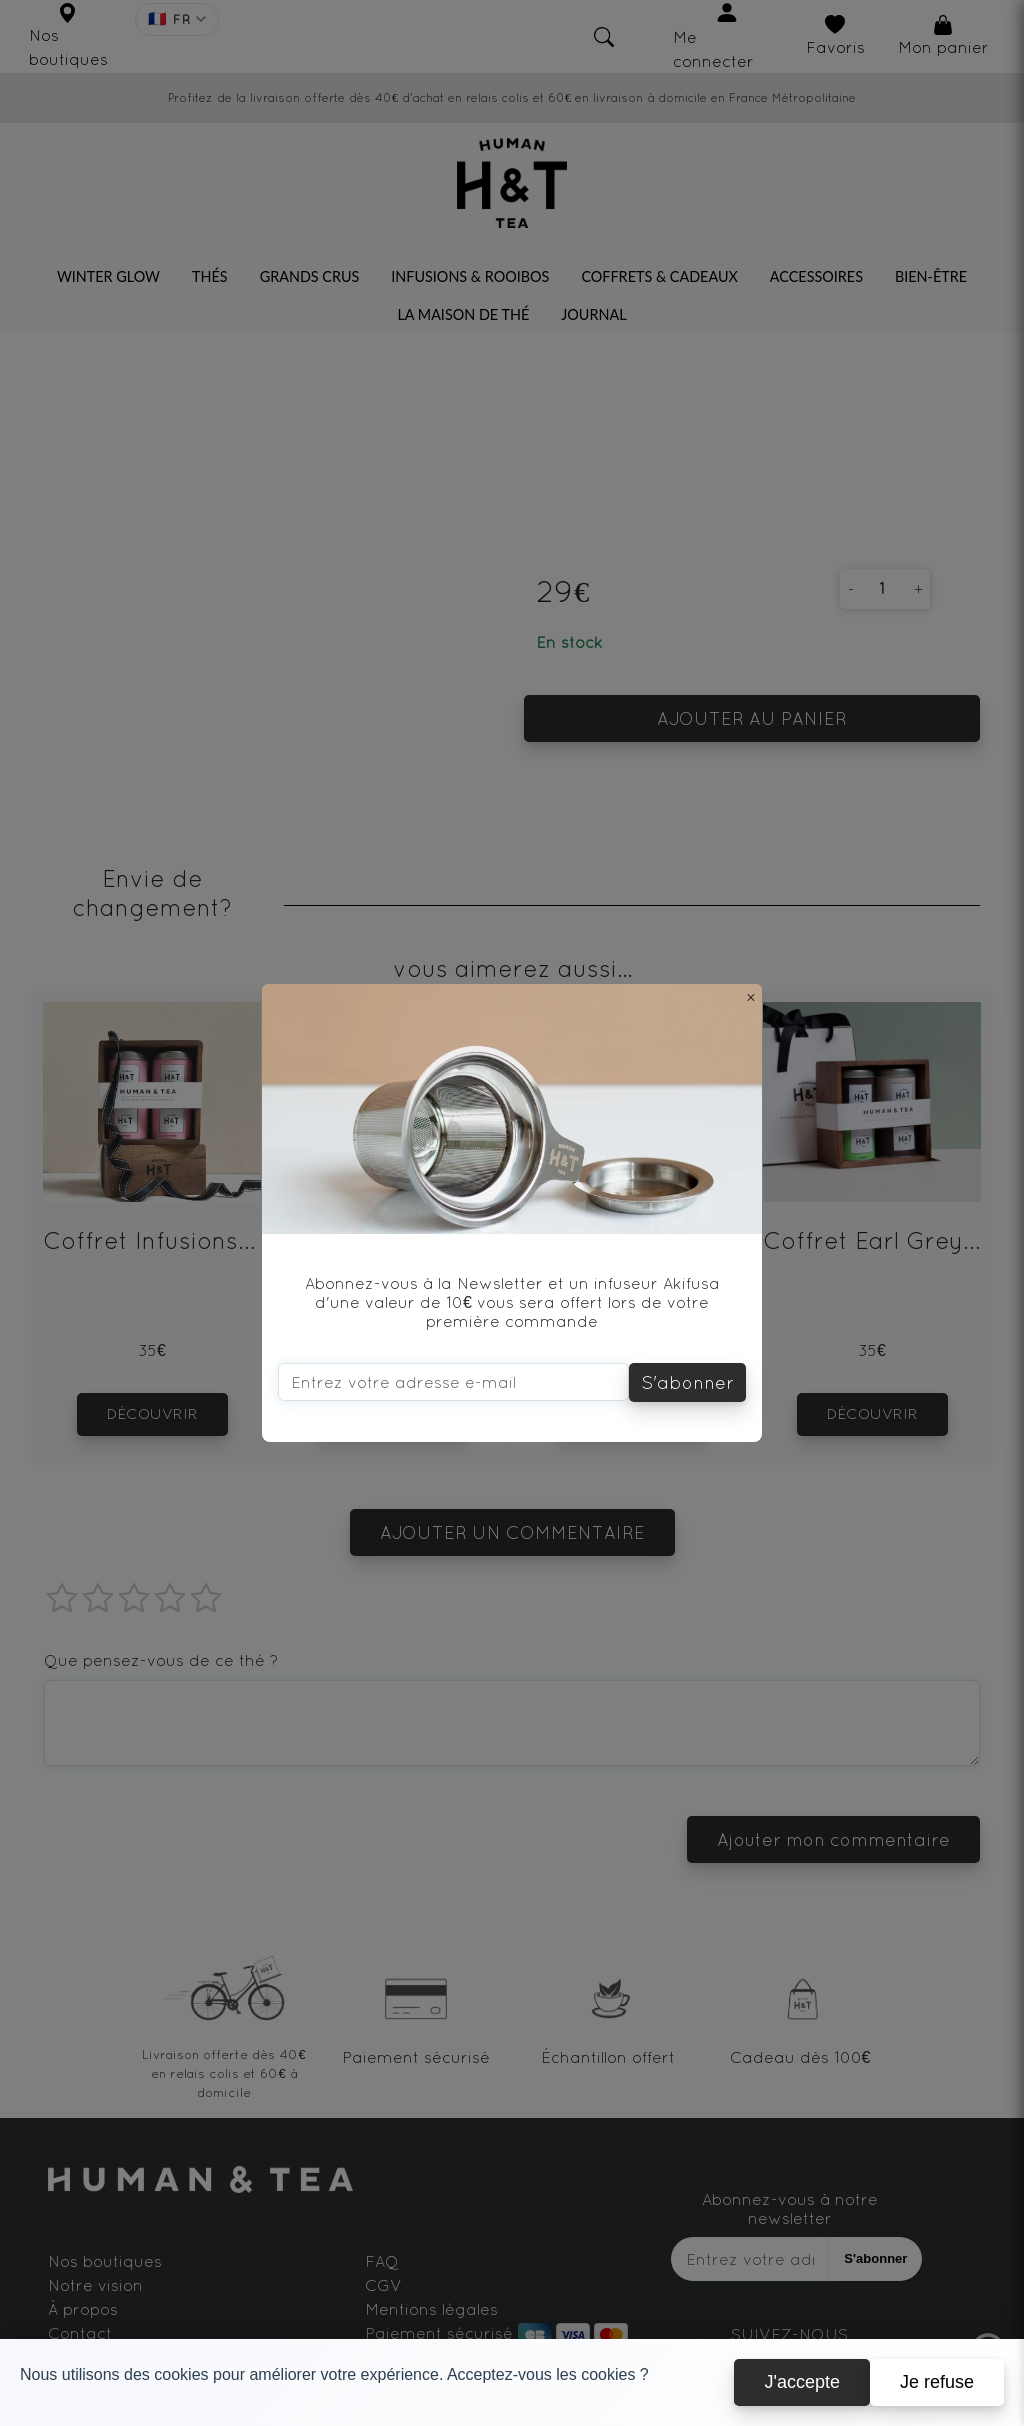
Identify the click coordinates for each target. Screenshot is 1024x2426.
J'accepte (801, 2382)
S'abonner (687, 1382)
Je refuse (937, 2382)
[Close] (751, 997)
